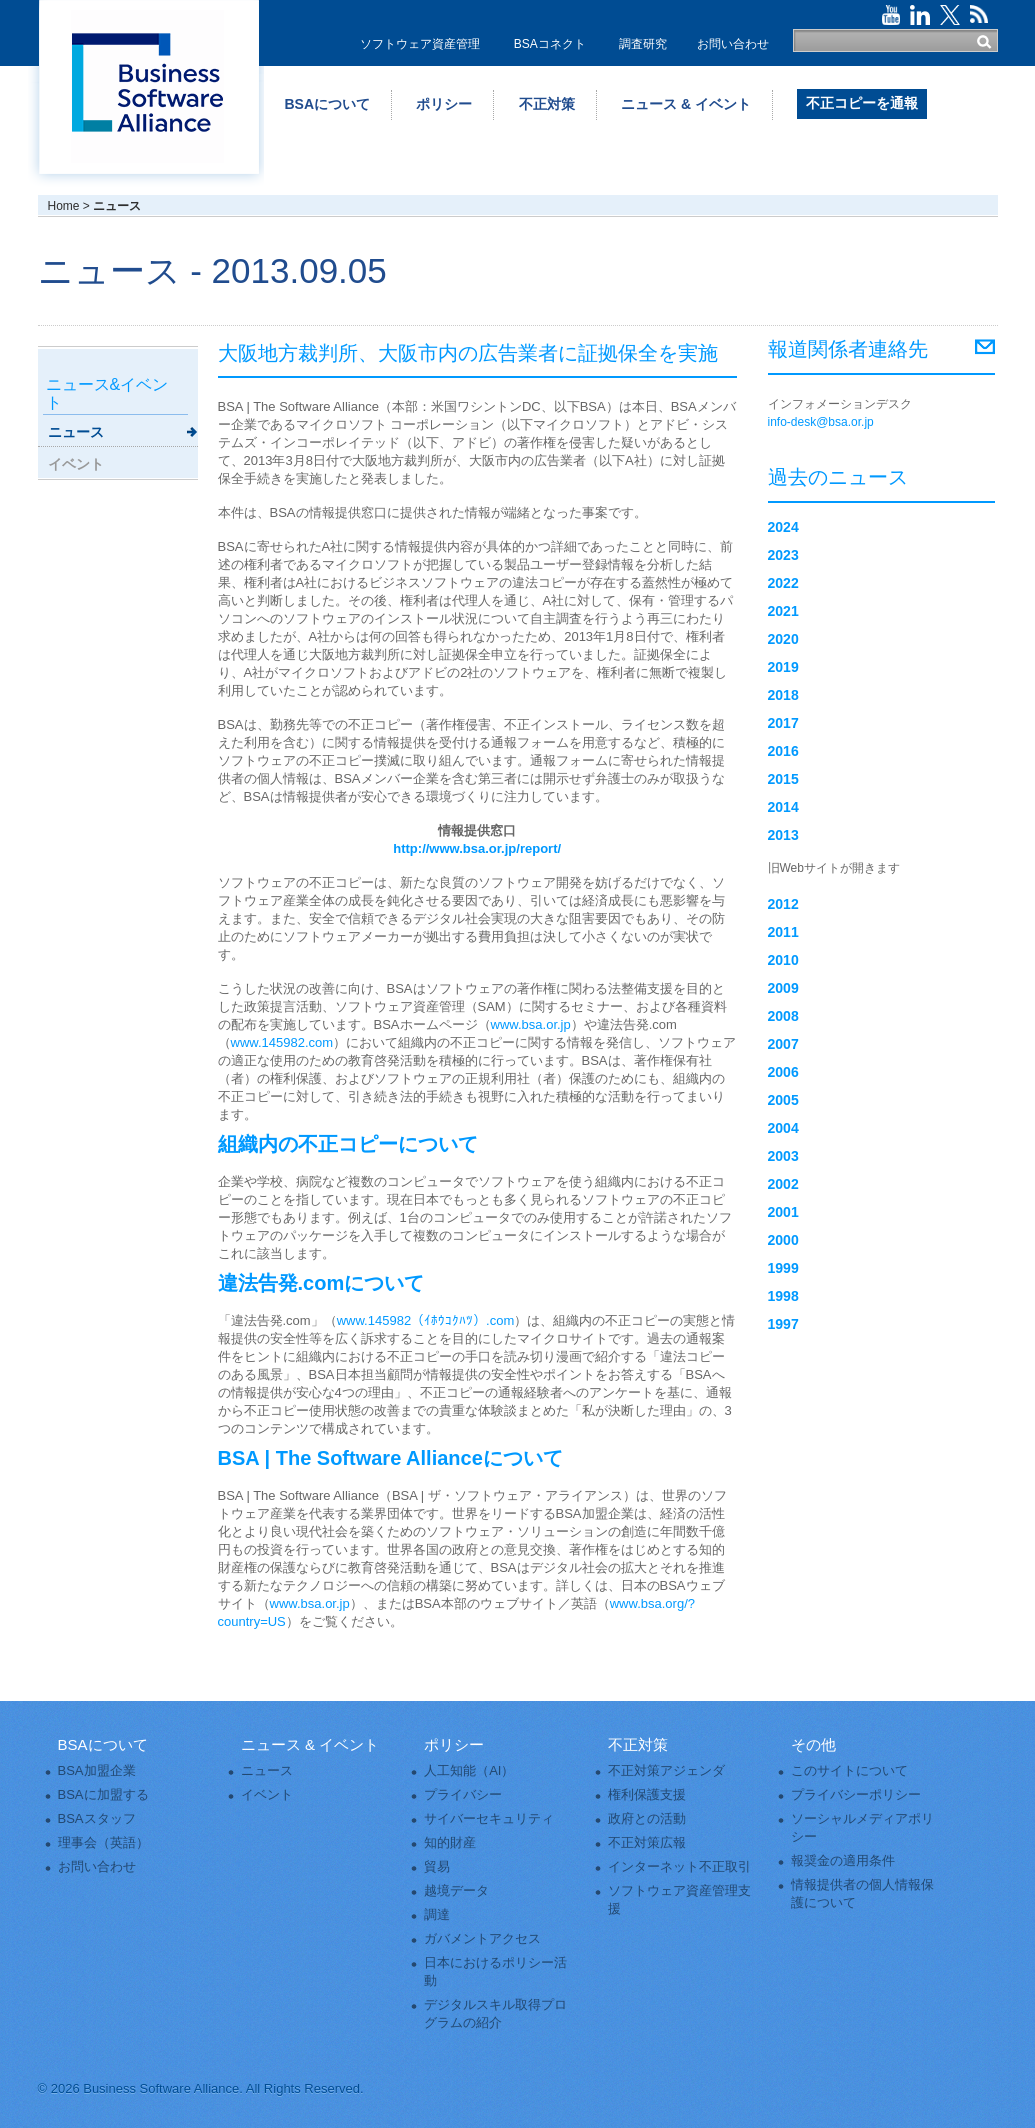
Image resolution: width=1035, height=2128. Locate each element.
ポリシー (444, 104)
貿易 (437, 1866)
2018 (783, 695)
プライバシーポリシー (856, 1794)
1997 (783, 1324)
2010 (783, 960)
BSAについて (328, 104)
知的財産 (450, 1842)
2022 (783, 583)
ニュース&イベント (107, 393)
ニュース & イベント (686, 104)
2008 (783, 1016)
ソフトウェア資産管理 (420, 44)
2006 (783, 1072)
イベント (76, 464)
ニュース (76, 432)
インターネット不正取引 (679, 1866)
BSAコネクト (550, 44)
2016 (783, 751)
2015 (783, 779)
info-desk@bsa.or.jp (821, 422)
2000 (783, 1240)
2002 (783, 1184)
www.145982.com (282, 1042)
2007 (783, 1044)
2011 (783, 932)
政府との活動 (647, 1818)
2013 (783, 835)
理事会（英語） (103, 1842)
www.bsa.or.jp (531, 1024)
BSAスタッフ (97, 1818)
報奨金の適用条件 (843, 1860)
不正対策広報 (647, 1842)
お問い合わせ (733, 44)
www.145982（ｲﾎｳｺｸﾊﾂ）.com (426, 1320)
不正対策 (547, 104)
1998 (783, 1296)
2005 (783, 1100)
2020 (783, 639)
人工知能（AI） (469, 1770)
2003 (783, 1156)
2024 (783, 527)
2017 (783, 723)
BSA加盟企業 (97, 1770)
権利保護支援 (647, 1794)
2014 (783, 807)
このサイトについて (849, 1770)
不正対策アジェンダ (666, 1770)
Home (64, 206)
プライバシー (463, 1794)
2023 (783, 555)
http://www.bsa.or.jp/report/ (477, 848)
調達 (437, 1914)
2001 (783, 1212)
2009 (783, 988)
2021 (783, 611)
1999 (783, 1268)
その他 (813, 1744)
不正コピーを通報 (862, 103)
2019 (783, 667)
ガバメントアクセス (482, 1938)
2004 (783, 1128)
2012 (783, 904)
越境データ (456, 1890)
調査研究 (643, 44)
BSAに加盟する (103, 1794)
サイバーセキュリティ (489, 1818)
